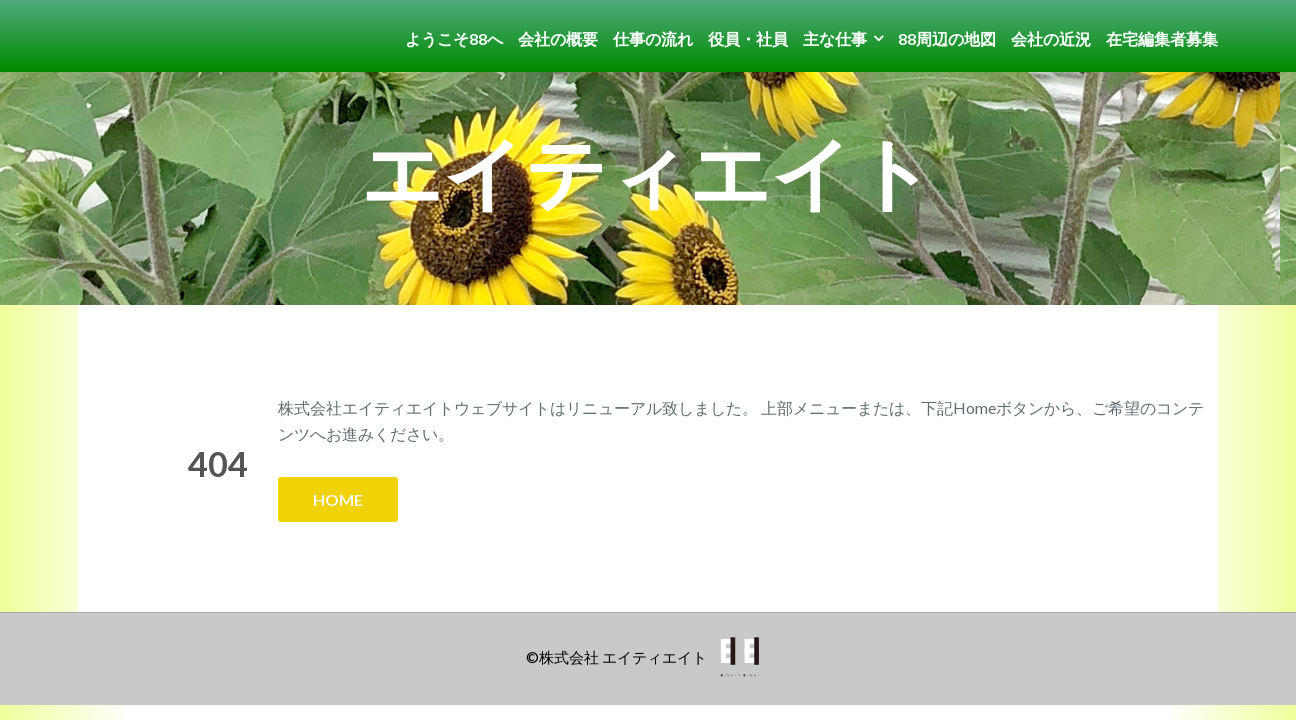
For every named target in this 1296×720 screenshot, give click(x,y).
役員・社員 (748, 38)
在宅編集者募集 (1162, 38)
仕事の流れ (653, 38)
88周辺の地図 (947, 38)
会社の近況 (1051, 38)
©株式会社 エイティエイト (616, 657)
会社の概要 (558, 38)
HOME (338, 499)
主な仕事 (835, 38)
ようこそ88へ (454, 38)
